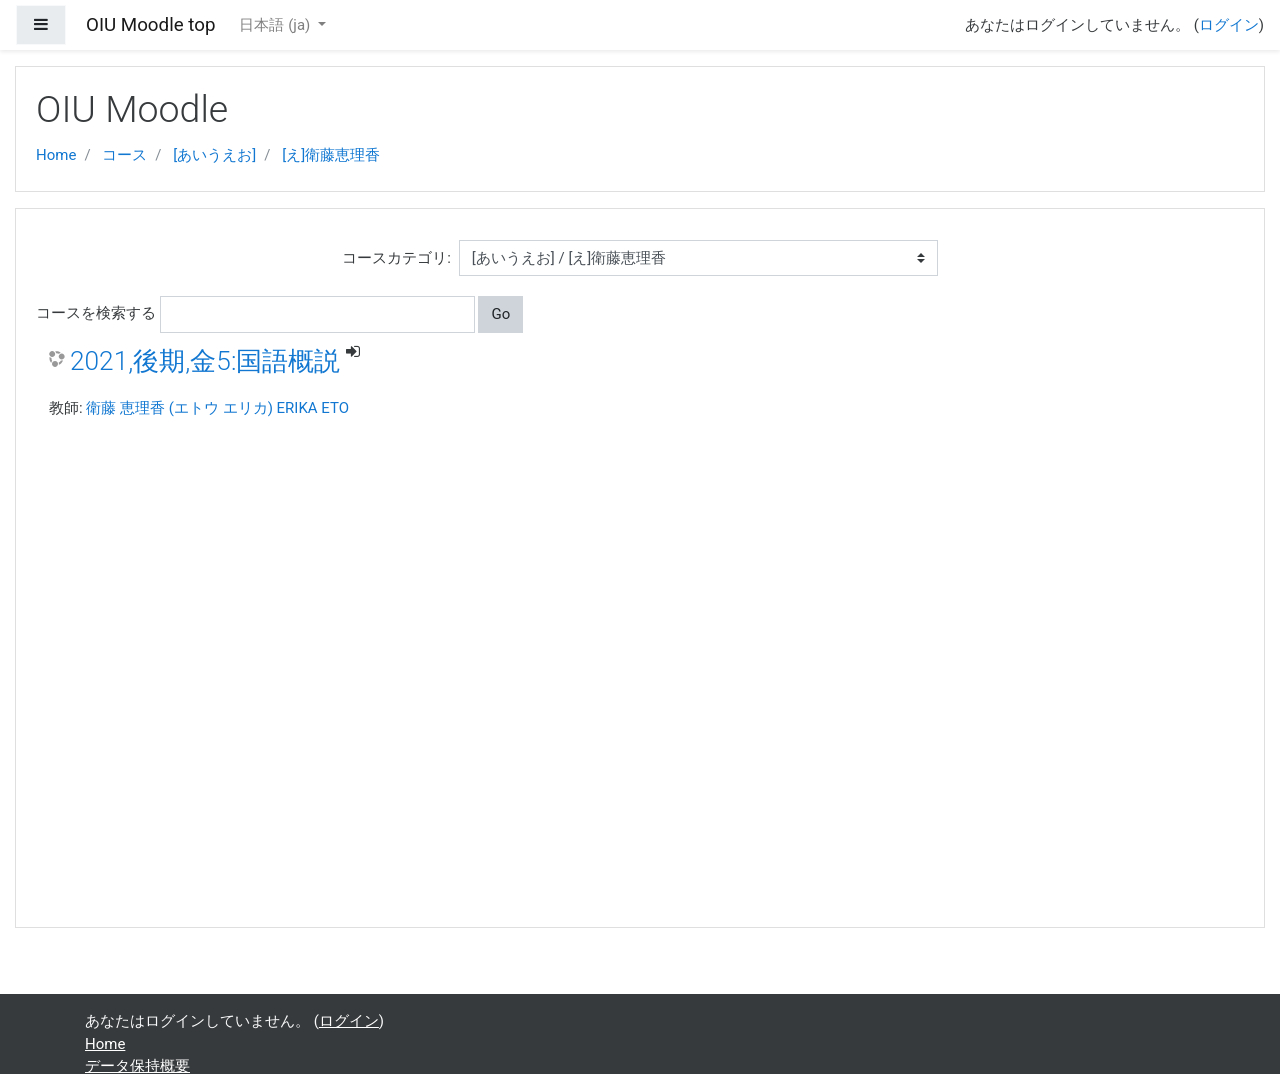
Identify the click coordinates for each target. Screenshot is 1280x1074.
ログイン (1229, 25)
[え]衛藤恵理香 (331, 155)
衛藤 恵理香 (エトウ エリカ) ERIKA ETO (217, 408)
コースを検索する (96, 313)
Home (56, 155)
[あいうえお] (214, 155)
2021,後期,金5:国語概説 (205, 361)
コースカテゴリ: (396, 258)
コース (124, 155)
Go (500, 314)
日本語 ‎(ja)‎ (276, 25)
